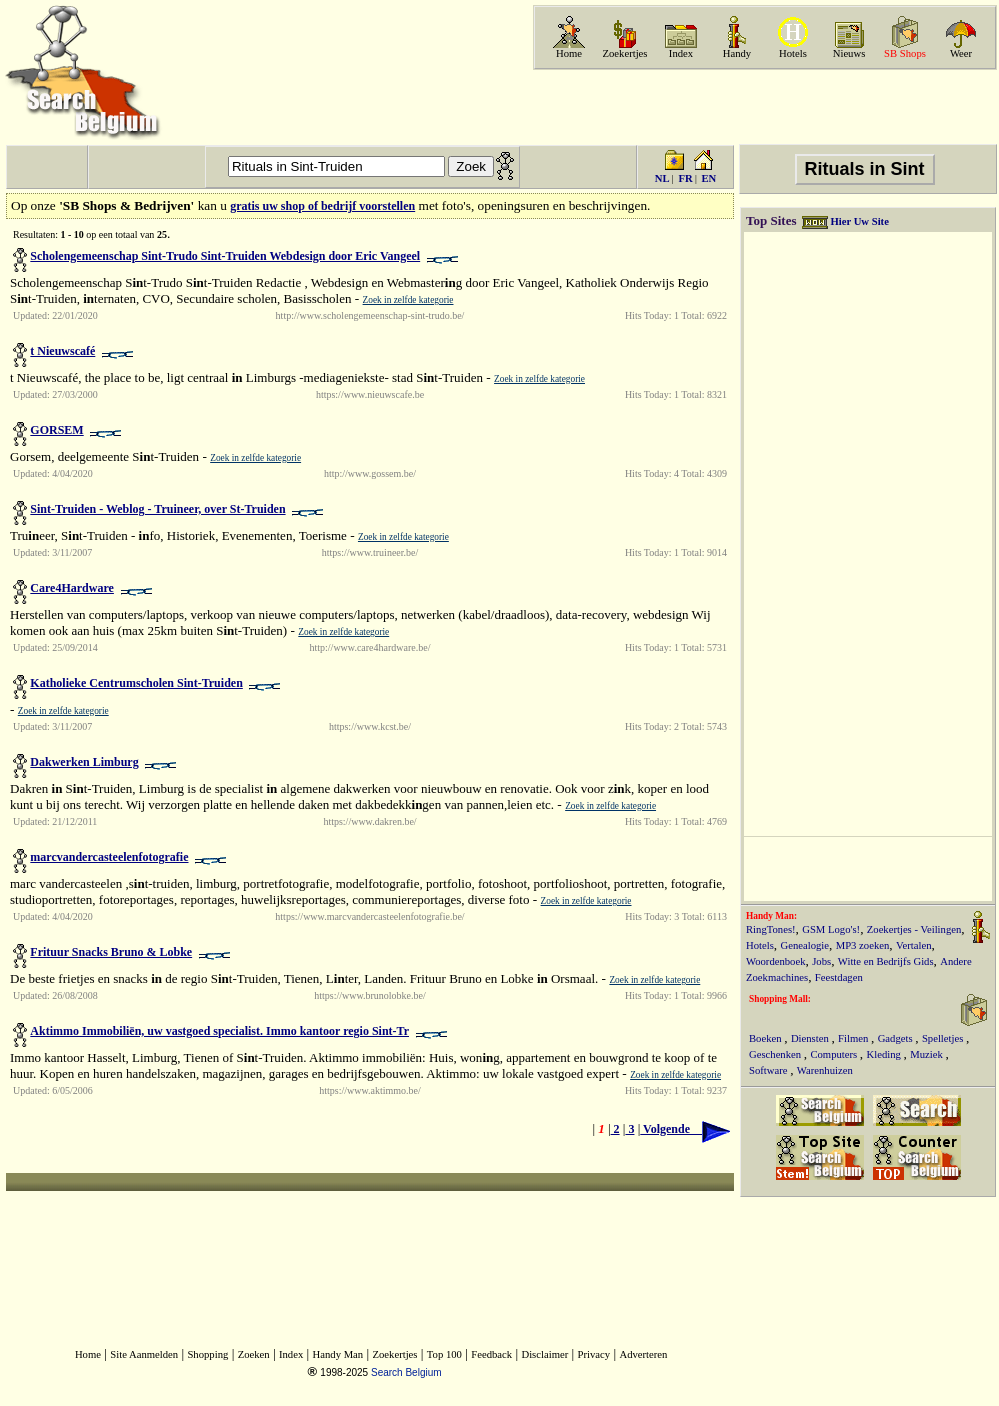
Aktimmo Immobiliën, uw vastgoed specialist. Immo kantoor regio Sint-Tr (219, 1031)
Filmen (854, 1038)
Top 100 (444, 1354)
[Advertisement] (763, 107)
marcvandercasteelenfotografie (109, 857)
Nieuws (849, 53)
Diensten (811, 1038)
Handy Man (338, 1354)
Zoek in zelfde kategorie (408, 300)
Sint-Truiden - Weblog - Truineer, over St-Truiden (157, 509)
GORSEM (56, 430)
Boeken (766, 1038)
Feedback (491, 1354)
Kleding (885, 1054)
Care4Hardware (72, 588)
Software (769, 1070)
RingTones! (771, 929)
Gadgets (897, 1038)
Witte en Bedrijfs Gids (886, 961)
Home (569, 53)
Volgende (685, 1129)
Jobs (821, 961)
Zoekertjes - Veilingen (914, 929)
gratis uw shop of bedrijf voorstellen (322, 206)
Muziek (927, 1054)
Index (681, 53)
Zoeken (254, 1354)
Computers (834, 1054)
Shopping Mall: (780, 999)
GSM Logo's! (831, 929)
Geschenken (776, 1054)
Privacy (594, 1354)
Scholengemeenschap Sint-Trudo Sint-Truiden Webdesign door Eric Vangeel (225, 256)
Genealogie (805, 945)
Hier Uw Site (859, 221)
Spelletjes (944, 1038)
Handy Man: (771, 916)
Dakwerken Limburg (84, 762)
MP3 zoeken (863, 945)
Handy (737, 53)
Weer (961, 53)
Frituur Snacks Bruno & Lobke (111, 952)
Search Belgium (406, 1372)
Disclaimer (544, 1354)
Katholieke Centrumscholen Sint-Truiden (136, 683)
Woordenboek (776, 961)
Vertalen (914, 945)
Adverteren (643, 1354)
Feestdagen (839, 977)
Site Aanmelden (144, 1354)
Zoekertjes (625, 53)
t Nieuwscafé (62, 351)
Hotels (793, 53)
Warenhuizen (825, 1070)
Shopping (207, 1354)
